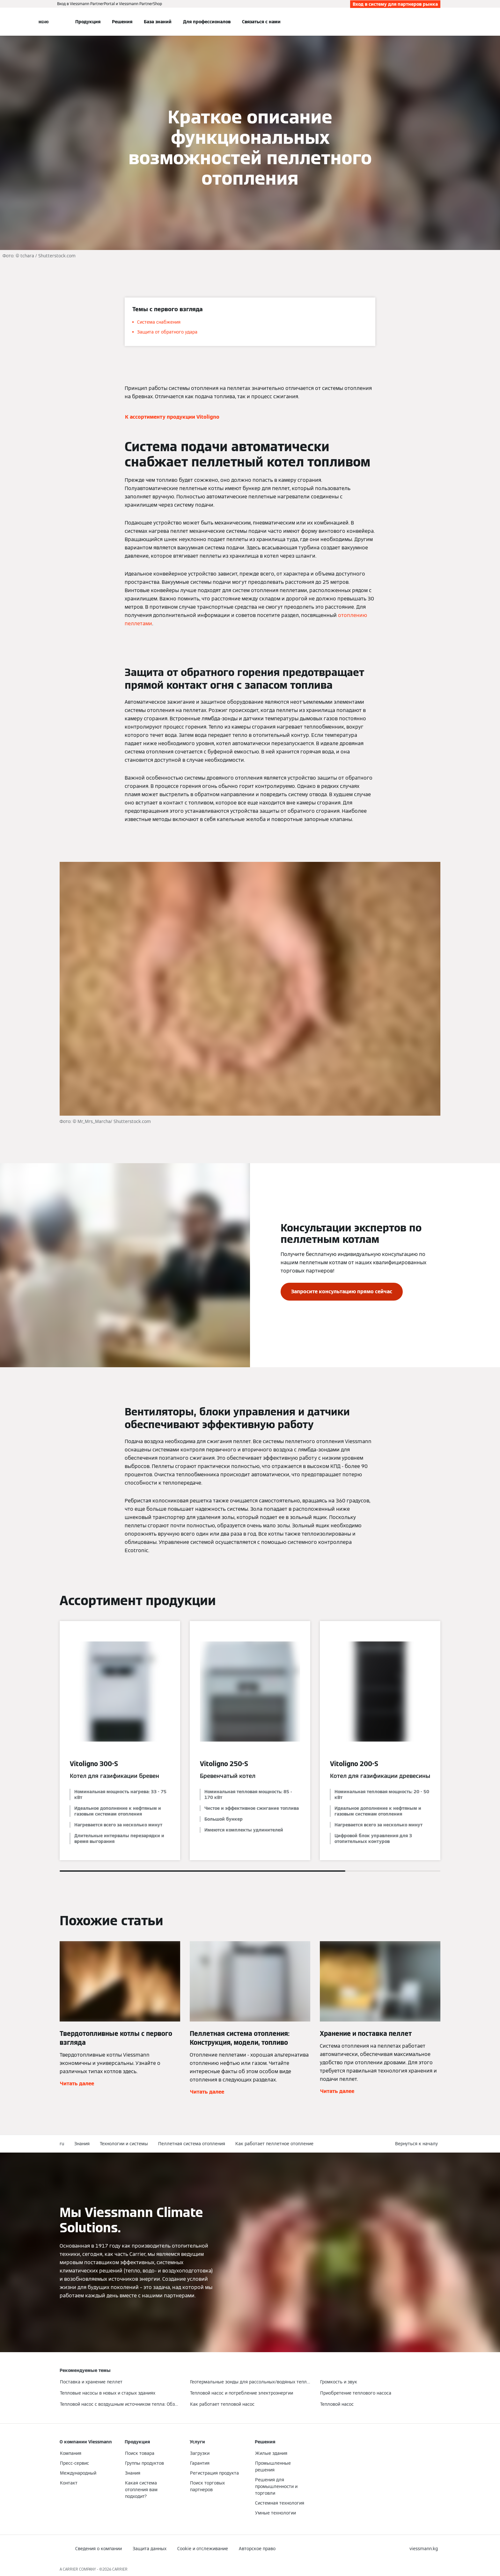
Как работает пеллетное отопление (274, 2144)
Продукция (87, 22)
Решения (122, 22)
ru (62, 2144)
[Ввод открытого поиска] (437, 21)
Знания (82, 2144)
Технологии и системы (124, 2144)
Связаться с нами (261, 22)
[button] (418, 2144)
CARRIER (120, 2569)
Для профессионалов (207, 22)
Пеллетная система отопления (191, 2144)
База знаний (158, 22)
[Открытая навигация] (43, 21)
